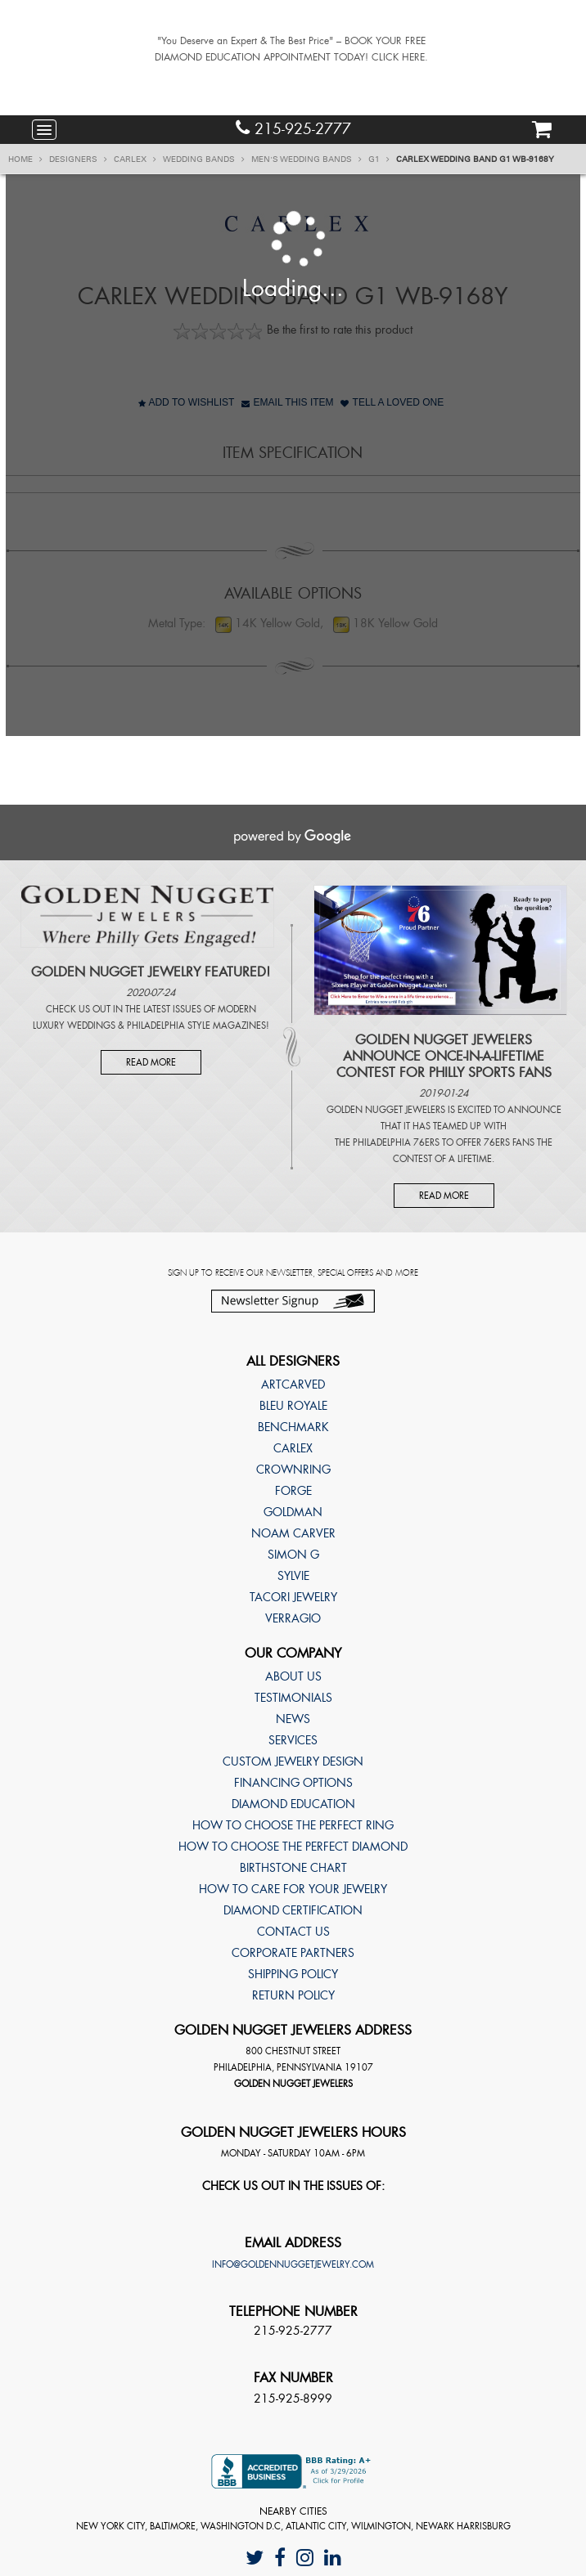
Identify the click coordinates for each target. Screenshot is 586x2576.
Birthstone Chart (293, 1867)
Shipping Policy (293, 1974)
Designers (78, 159)
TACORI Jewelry (293, 1597)
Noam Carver (293, 1533)
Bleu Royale (293, 1405)
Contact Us (293, 1931)
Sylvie (293, 1575)
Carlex (135, 159)
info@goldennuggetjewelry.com (293, 2264)
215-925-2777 (293, 129)
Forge (293, 1490)
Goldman (293, 1512)
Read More (151, 1062)
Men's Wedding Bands (306, 159)
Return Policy (293, 1995)
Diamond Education (293, 1804)
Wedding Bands (204, 159)
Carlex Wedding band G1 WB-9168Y (475, 159)
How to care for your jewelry (293, 1889)
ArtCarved (293, 1384)
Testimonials (293, 1697)
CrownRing (293, 1469)
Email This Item (287, 402)
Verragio (293, 1618)
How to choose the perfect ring (293, 1825)
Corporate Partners (293, 1952)
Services (293, 1740)
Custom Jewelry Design (293, 1761)
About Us (293, 1676)
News (293, 1719)
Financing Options (293, 1782)
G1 (379, 159)
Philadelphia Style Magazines (196, 1025)
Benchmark (293, 1427)
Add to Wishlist (186, 402)
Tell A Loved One (392, 402)
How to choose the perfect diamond (293, 1846)
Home (25, 159)
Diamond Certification (293, 1910)
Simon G (293, 1554)
